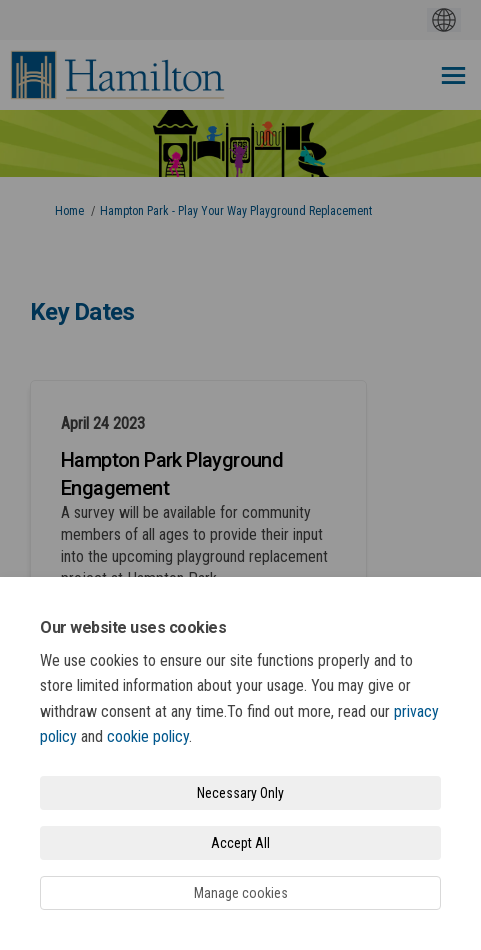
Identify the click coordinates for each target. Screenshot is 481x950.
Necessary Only (240, 793)
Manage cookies (241, 893)
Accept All (240, 843)
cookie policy (148, 736)
